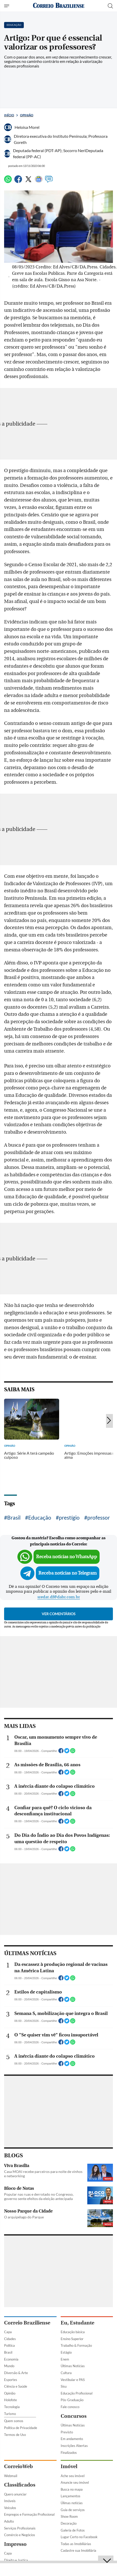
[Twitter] (28, 181)
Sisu (64, 2386)
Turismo (10, 2414)
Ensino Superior (72, 2339)
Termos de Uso (15, 2435)
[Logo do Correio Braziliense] (58, 6)
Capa (8, 2332)
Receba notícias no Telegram (67, 1573)
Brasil (13, 1517)
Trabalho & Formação (76, 2345)
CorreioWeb (18, 2466)
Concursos (74, 2416)
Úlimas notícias (72, 2503)
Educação (39, 1517)
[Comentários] (49, 181)
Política (9, 2345)
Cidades (10, 2339)
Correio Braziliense (27, 2323)
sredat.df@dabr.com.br (58, 1597)
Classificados (19, 2485)
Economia (11, 2359)
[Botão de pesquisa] (110, 5)
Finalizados (69, 2452)
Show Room (69, 2516)
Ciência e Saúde (15, 2386)
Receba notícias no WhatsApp (66, 1556)
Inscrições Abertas (74, 2446)
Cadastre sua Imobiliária (78, 2550)
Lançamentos (70, 2496)
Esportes (10, 2380)
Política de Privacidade (20, 2428)
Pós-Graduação (72, 2400)
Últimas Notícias (73, 2366)
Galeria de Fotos (73, 2530)
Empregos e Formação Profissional (29, 2514)
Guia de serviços (73, 2510)
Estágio (66, 2352)
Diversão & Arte (16, 2373)
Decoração (69, 2523)
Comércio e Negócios (19, 2535)
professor (98, 1517)
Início (9, 115)
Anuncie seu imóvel (75, 2482)
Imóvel (69, 2466)
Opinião (26, 115)
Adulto (9, 2521)
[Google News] (38, 181)
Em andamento (72, 2439)
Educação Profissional (76, 2393)
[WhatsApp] (8, 181)
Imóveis (10, 2501)
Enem (65, 2359)
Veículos (10, 2508)
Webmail (10, 2476)
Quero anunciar (15, 2494)
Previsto (67, 2432)
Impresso (15, 2544)
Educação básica (73, 2332)
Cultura (66, 2373)
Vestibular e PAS (73, 2380)
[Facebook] (18, 181)
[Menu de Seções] (7, 5)
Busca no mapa (72, 2489)
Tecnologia (12, 2407)
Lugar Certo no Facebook (79, 2537)
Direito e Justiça (16, 2560)
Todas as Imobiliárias (76, 2544)
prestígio (69, 1517)
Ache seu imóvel (72, 2476)
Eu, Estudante (77, 2323)
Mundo (9, 2366)
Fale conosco (70, 2407)
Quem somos (13, 2421)
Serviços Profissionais (20, 2528)
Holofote (10, 2400)
